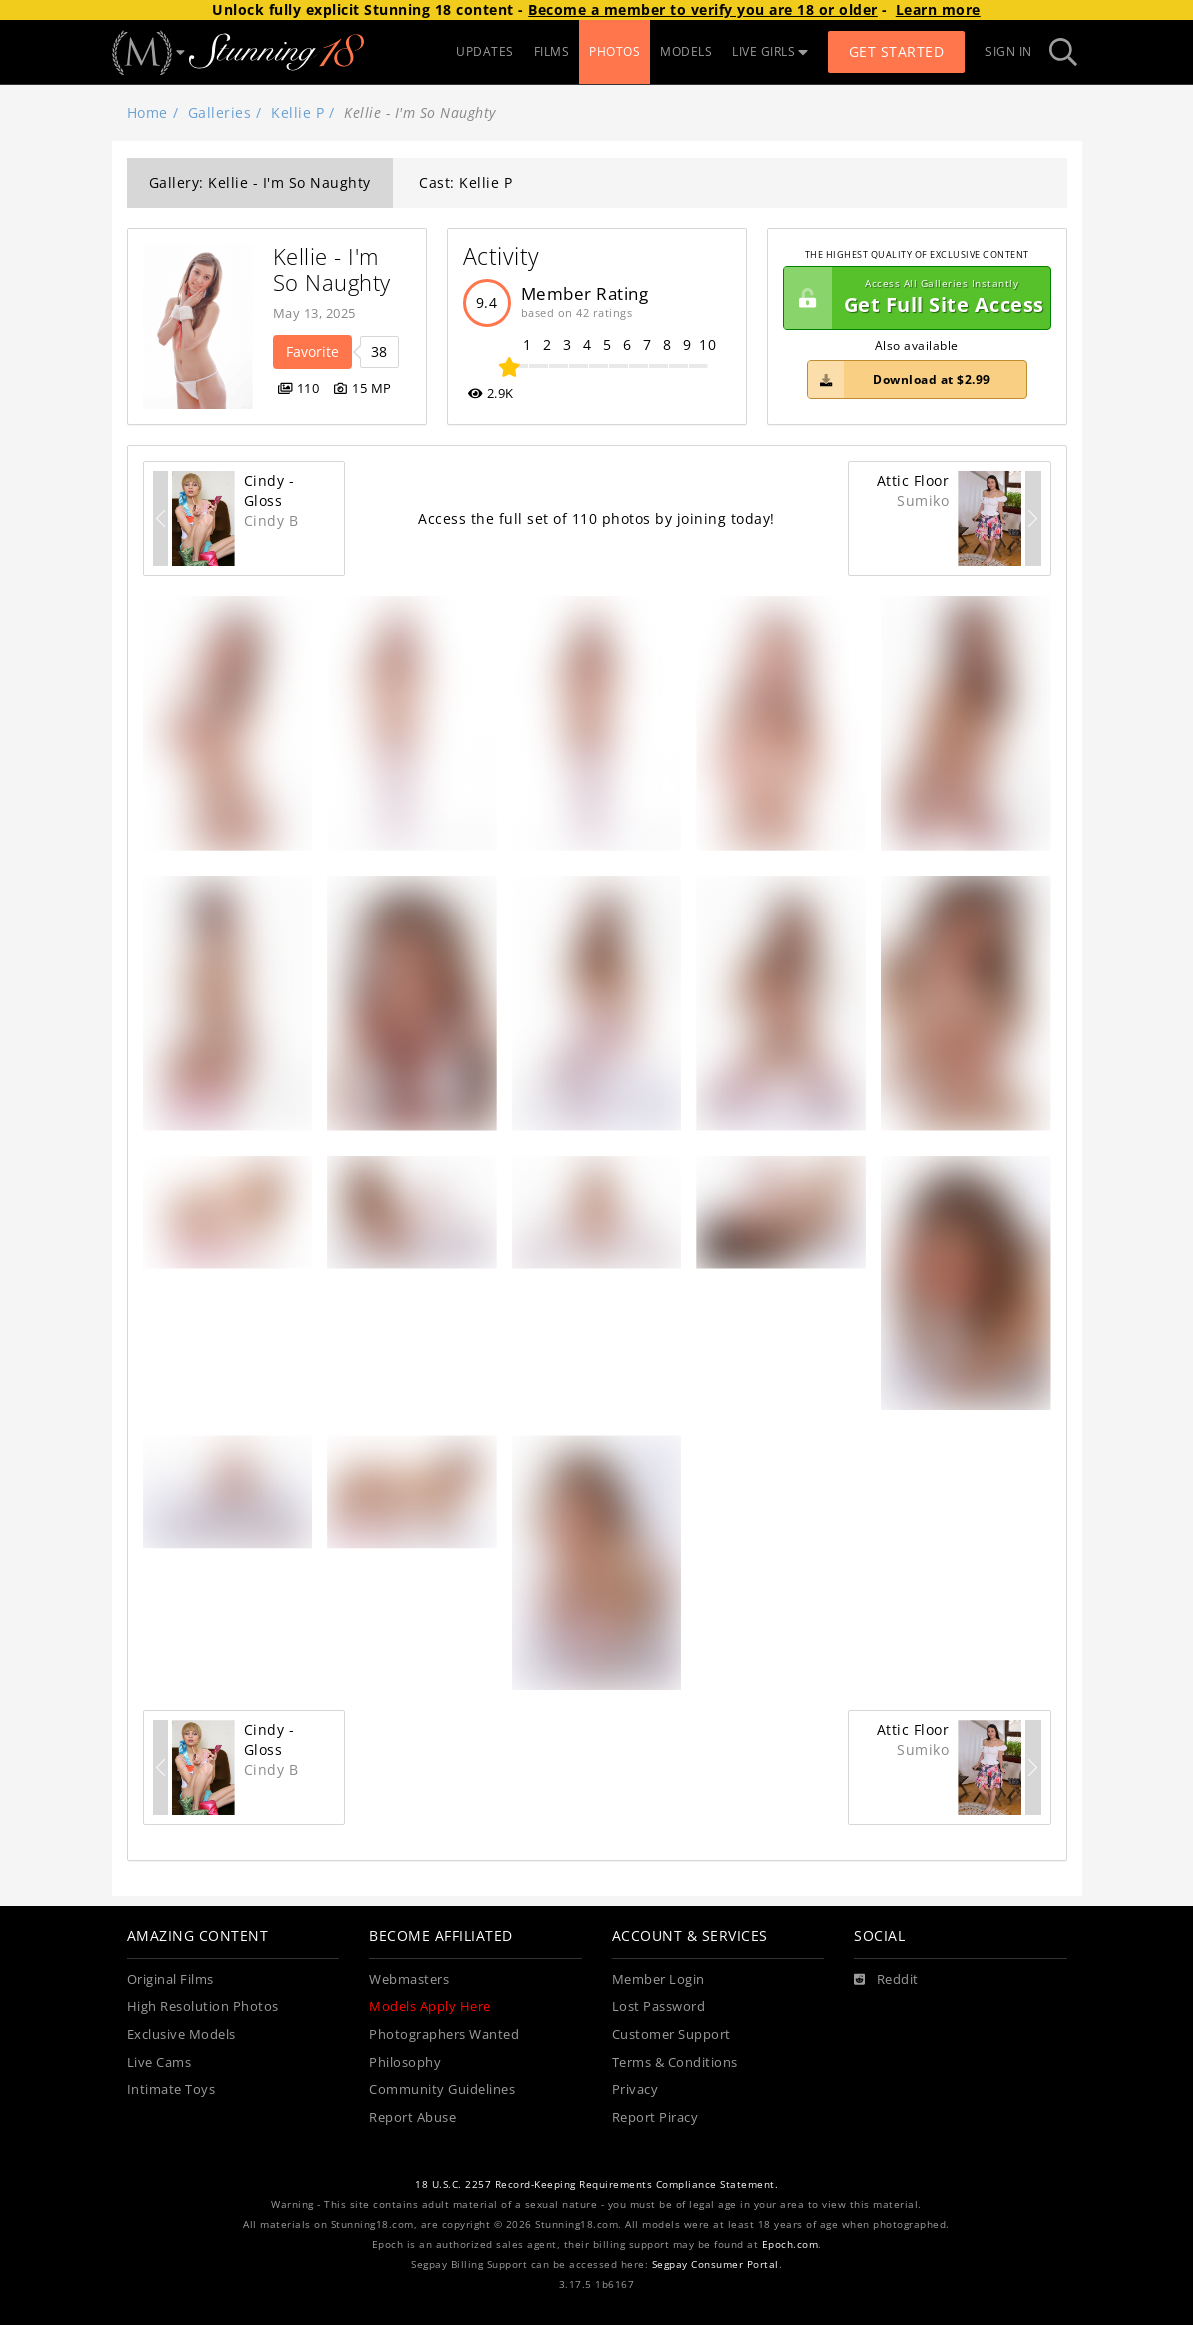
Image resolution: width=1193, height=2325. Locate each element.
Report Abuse (412, 2117)
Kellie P (297, 112)
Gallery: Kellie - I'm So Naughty (260, 182)
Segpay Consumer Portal (715, 2264)
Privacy (635, 2089)
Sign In (1008, 51)
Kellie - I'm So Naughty (332, 269)
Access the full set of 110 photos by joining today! (596, 518)
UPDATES (485, 51)
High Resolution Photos (203, 2006)
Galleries (220, 112)
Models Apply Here (430, 2006)
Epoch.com (790, 2244)
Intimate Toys (171, 2089)
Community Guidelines (442, 2089)
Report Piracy (655, 2117)
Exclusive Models (181, 2034)
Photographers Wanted (444, 2034)
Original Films (170, 1979)
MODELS (686, 51)
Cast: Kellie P (465, 182)
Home (147, 112)
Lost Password (659, 2006)
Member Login (658, 1979)
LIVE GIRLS (770, 51)
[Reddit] (886, 1980)
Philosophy (405, 2062)
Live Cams (159, 2062)
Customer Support (671, 2034)
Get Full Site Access (914, 298)
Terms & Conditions (675, 2062)
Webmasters (409, 1979)
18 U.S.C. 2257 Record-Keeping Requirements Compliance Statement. (596, 2184)
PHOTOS (614, 51)
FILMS (552, 51)
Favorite (312, 351)
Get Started (897, 51)
